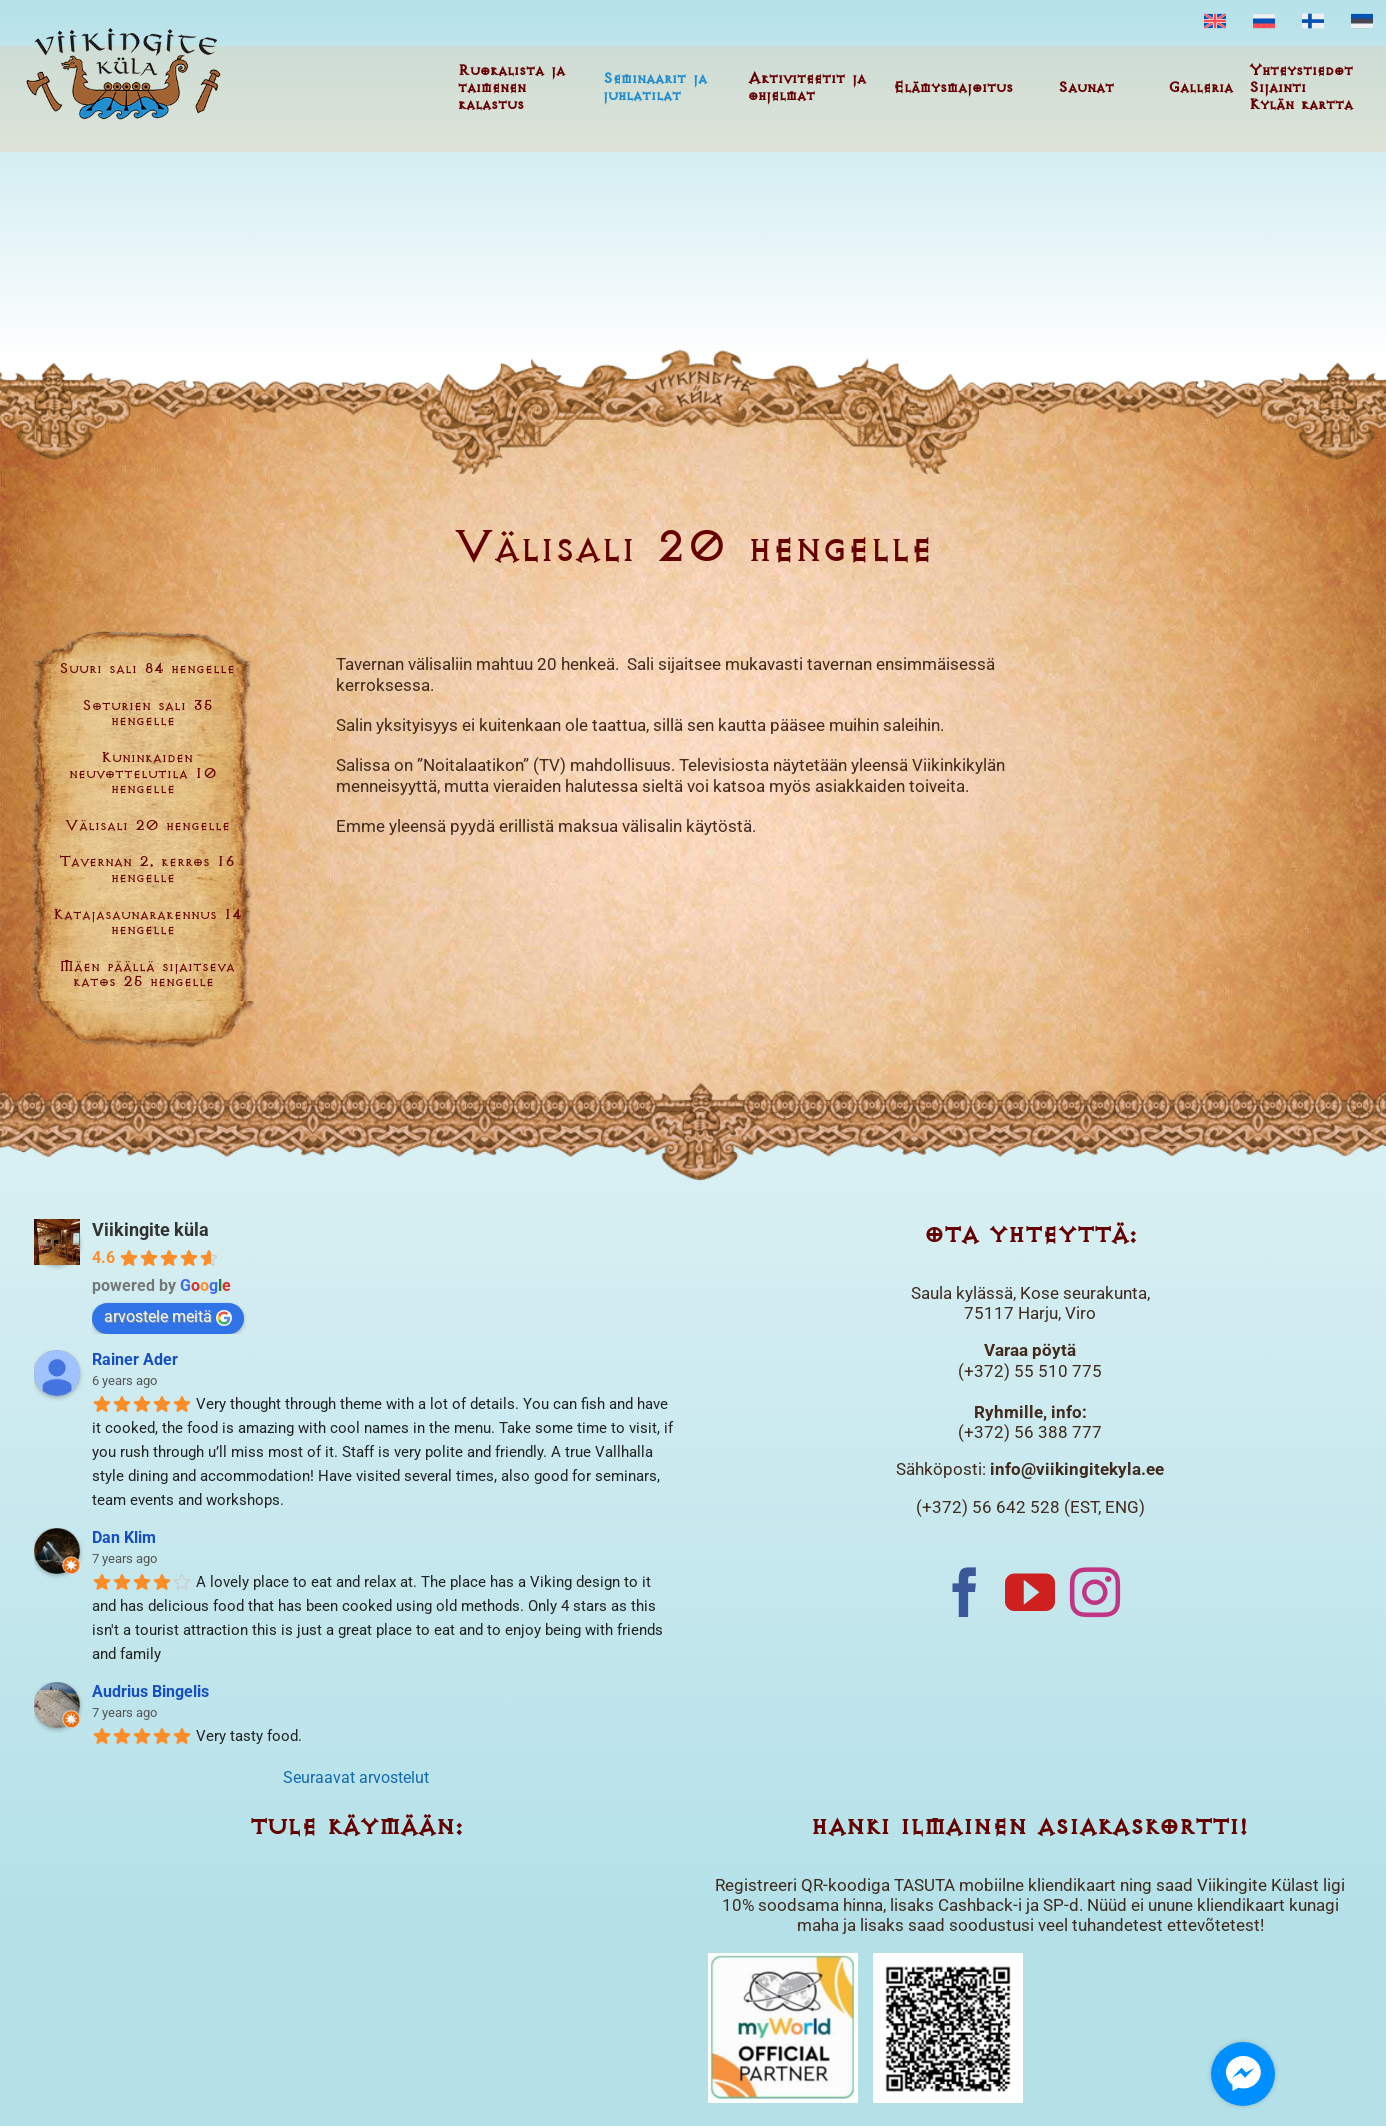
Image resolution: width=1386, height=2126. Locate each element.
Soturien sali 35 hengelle (147, 714)
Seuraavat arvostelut (356, 1777)
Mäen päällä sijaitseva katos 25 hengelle (147, 975)
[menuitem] (1215, 22)
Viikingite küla (150, 1229)
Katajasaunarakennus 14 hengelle (147, 923)
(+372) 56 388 (1013, 1432)
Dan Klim (124, 1537)
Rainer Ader (135, 1359)
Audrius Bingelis (150, 1691)
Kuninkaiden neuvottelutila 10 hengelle (143, 774)
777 (1085, 1432)
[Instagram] (1095, 1592)
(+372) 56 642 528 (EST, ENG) (1030, 1507)
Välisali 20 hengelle (147, 826)
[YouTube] (1030, 1592)
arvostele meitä (168, 1316)
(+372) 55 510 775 (1030, 1371)
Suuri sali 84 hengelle (147, 669)
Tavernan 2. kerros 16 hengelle (147, 870)
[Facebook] (965, 1592)
